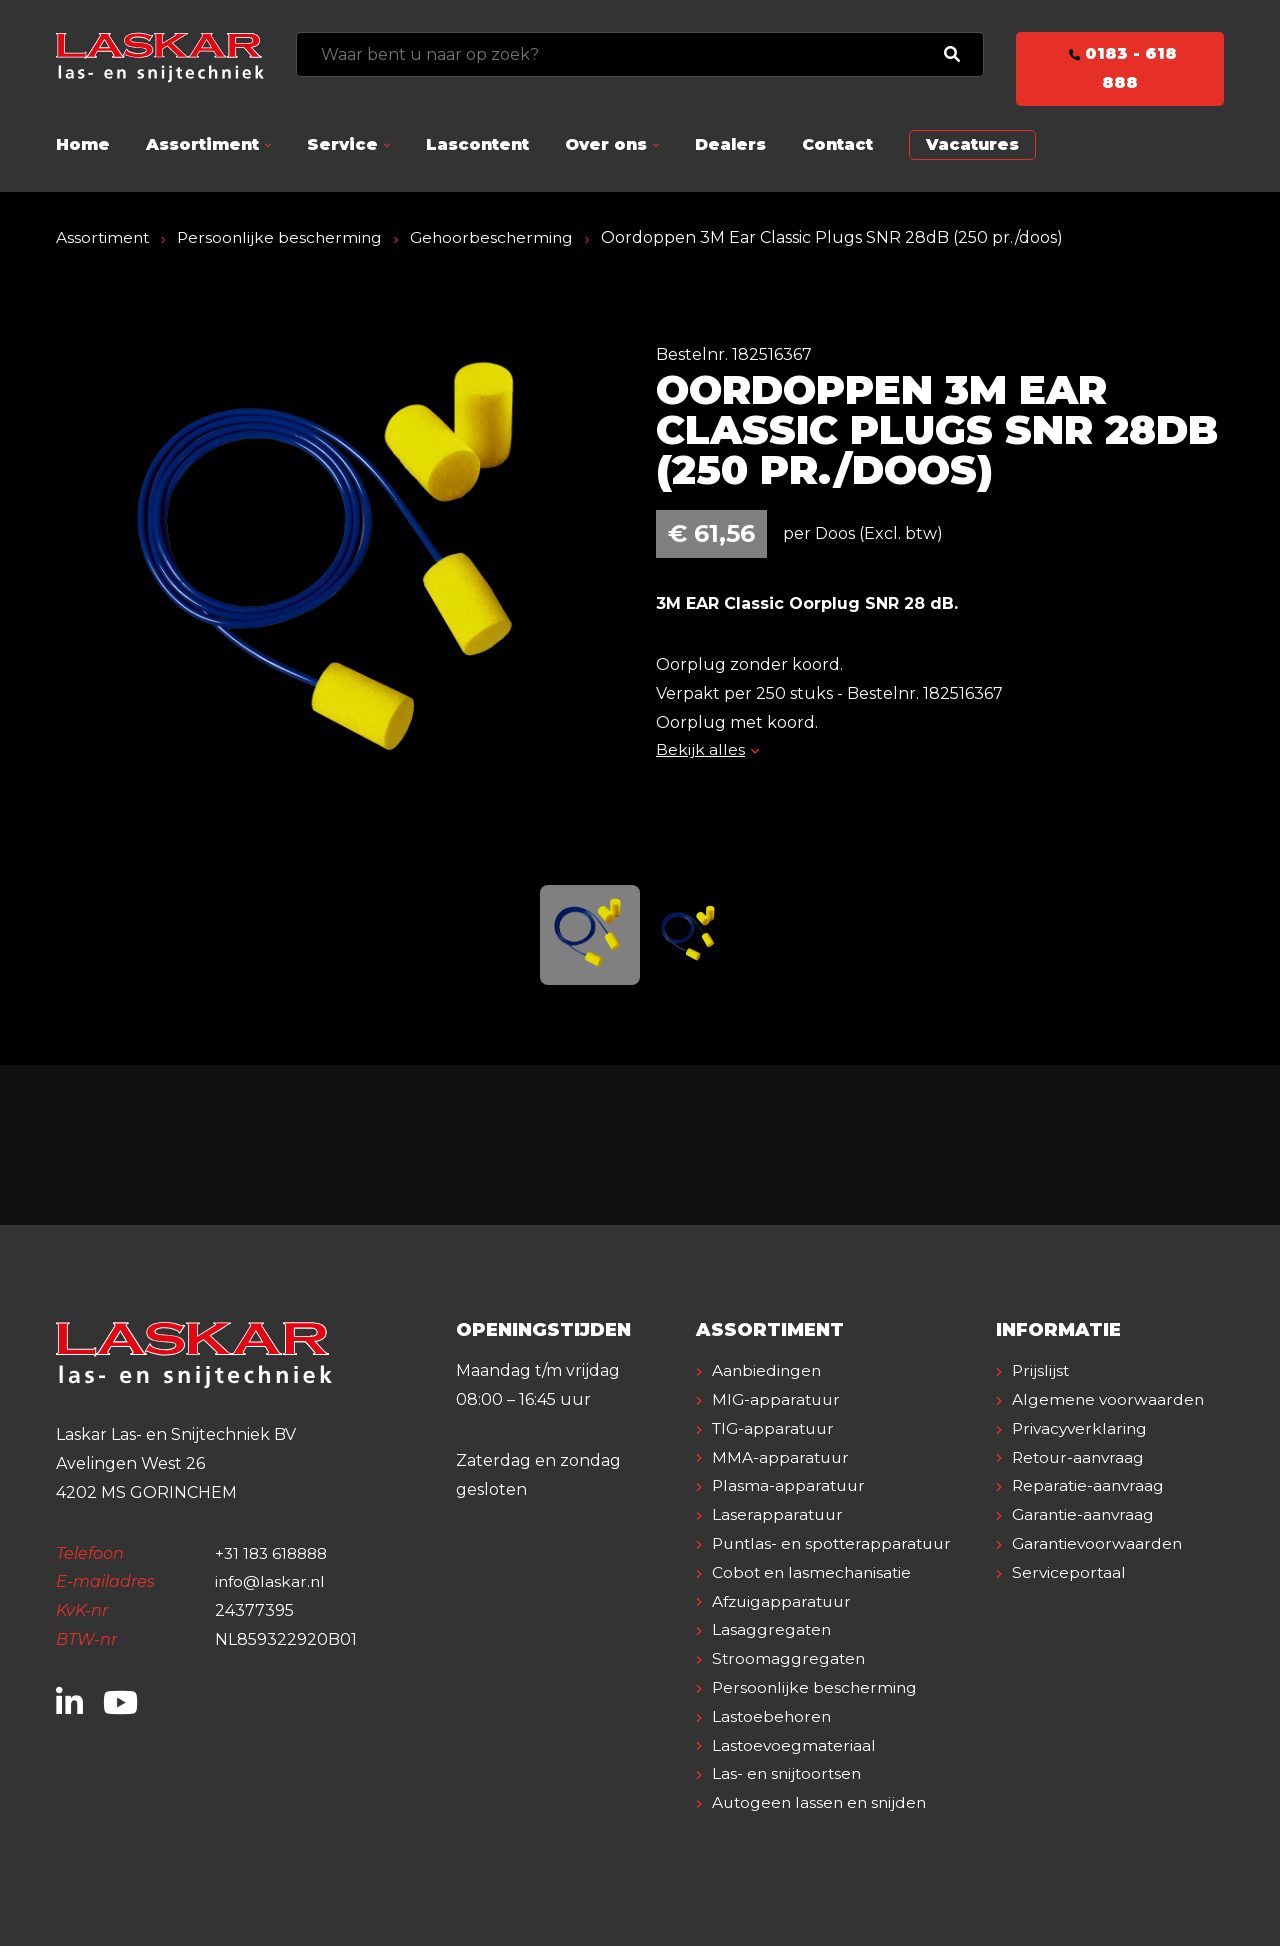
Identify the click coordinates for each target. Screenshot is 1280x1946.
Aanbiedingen (768, 1370)
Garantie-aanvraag (1085, 1543)
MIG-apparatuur (778, 1399)
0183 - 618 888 (1120, 68)
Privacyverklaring (1082, 1457)
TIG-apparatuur (776, 1428)
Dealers (730, 144)
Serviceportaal (1070, 1601)
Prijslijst (1041, 1370)
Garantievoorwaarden (1099, 1572)
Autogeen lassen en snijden (822, 1802)
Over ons (606, 144)
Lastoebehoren (773, 1716)
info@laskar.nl (271, 1581)
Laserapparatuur (779, 1514)
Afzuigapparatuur (784, 1601)
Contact (837, 144)
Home (83, 144)
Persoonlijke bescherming (284, 237)
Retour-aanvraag (1080, 1485)
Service (342, 144)
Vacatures (972, 144)
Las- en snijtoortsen (789, 1773)
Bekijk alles (707, 749)
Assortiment (202, 144)
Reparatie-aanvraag (1090, 1514)
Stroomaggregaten (790, 1658)
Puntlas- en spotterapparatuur (836, 1543)
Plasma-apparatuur (790, 1485)
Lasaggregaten (772, 1629)
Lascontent (477, 144)
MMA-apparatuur (782, 1457)
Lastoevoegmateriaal (795, 1745)
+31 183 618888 (274, 1553)
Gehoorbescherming (500, 237)
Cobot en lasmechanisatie (814, 1572)
